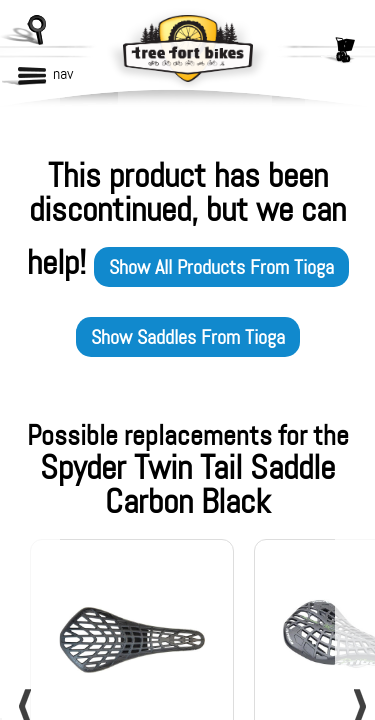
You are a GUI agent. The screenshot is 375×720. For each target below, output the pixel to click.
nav (63, 73)
